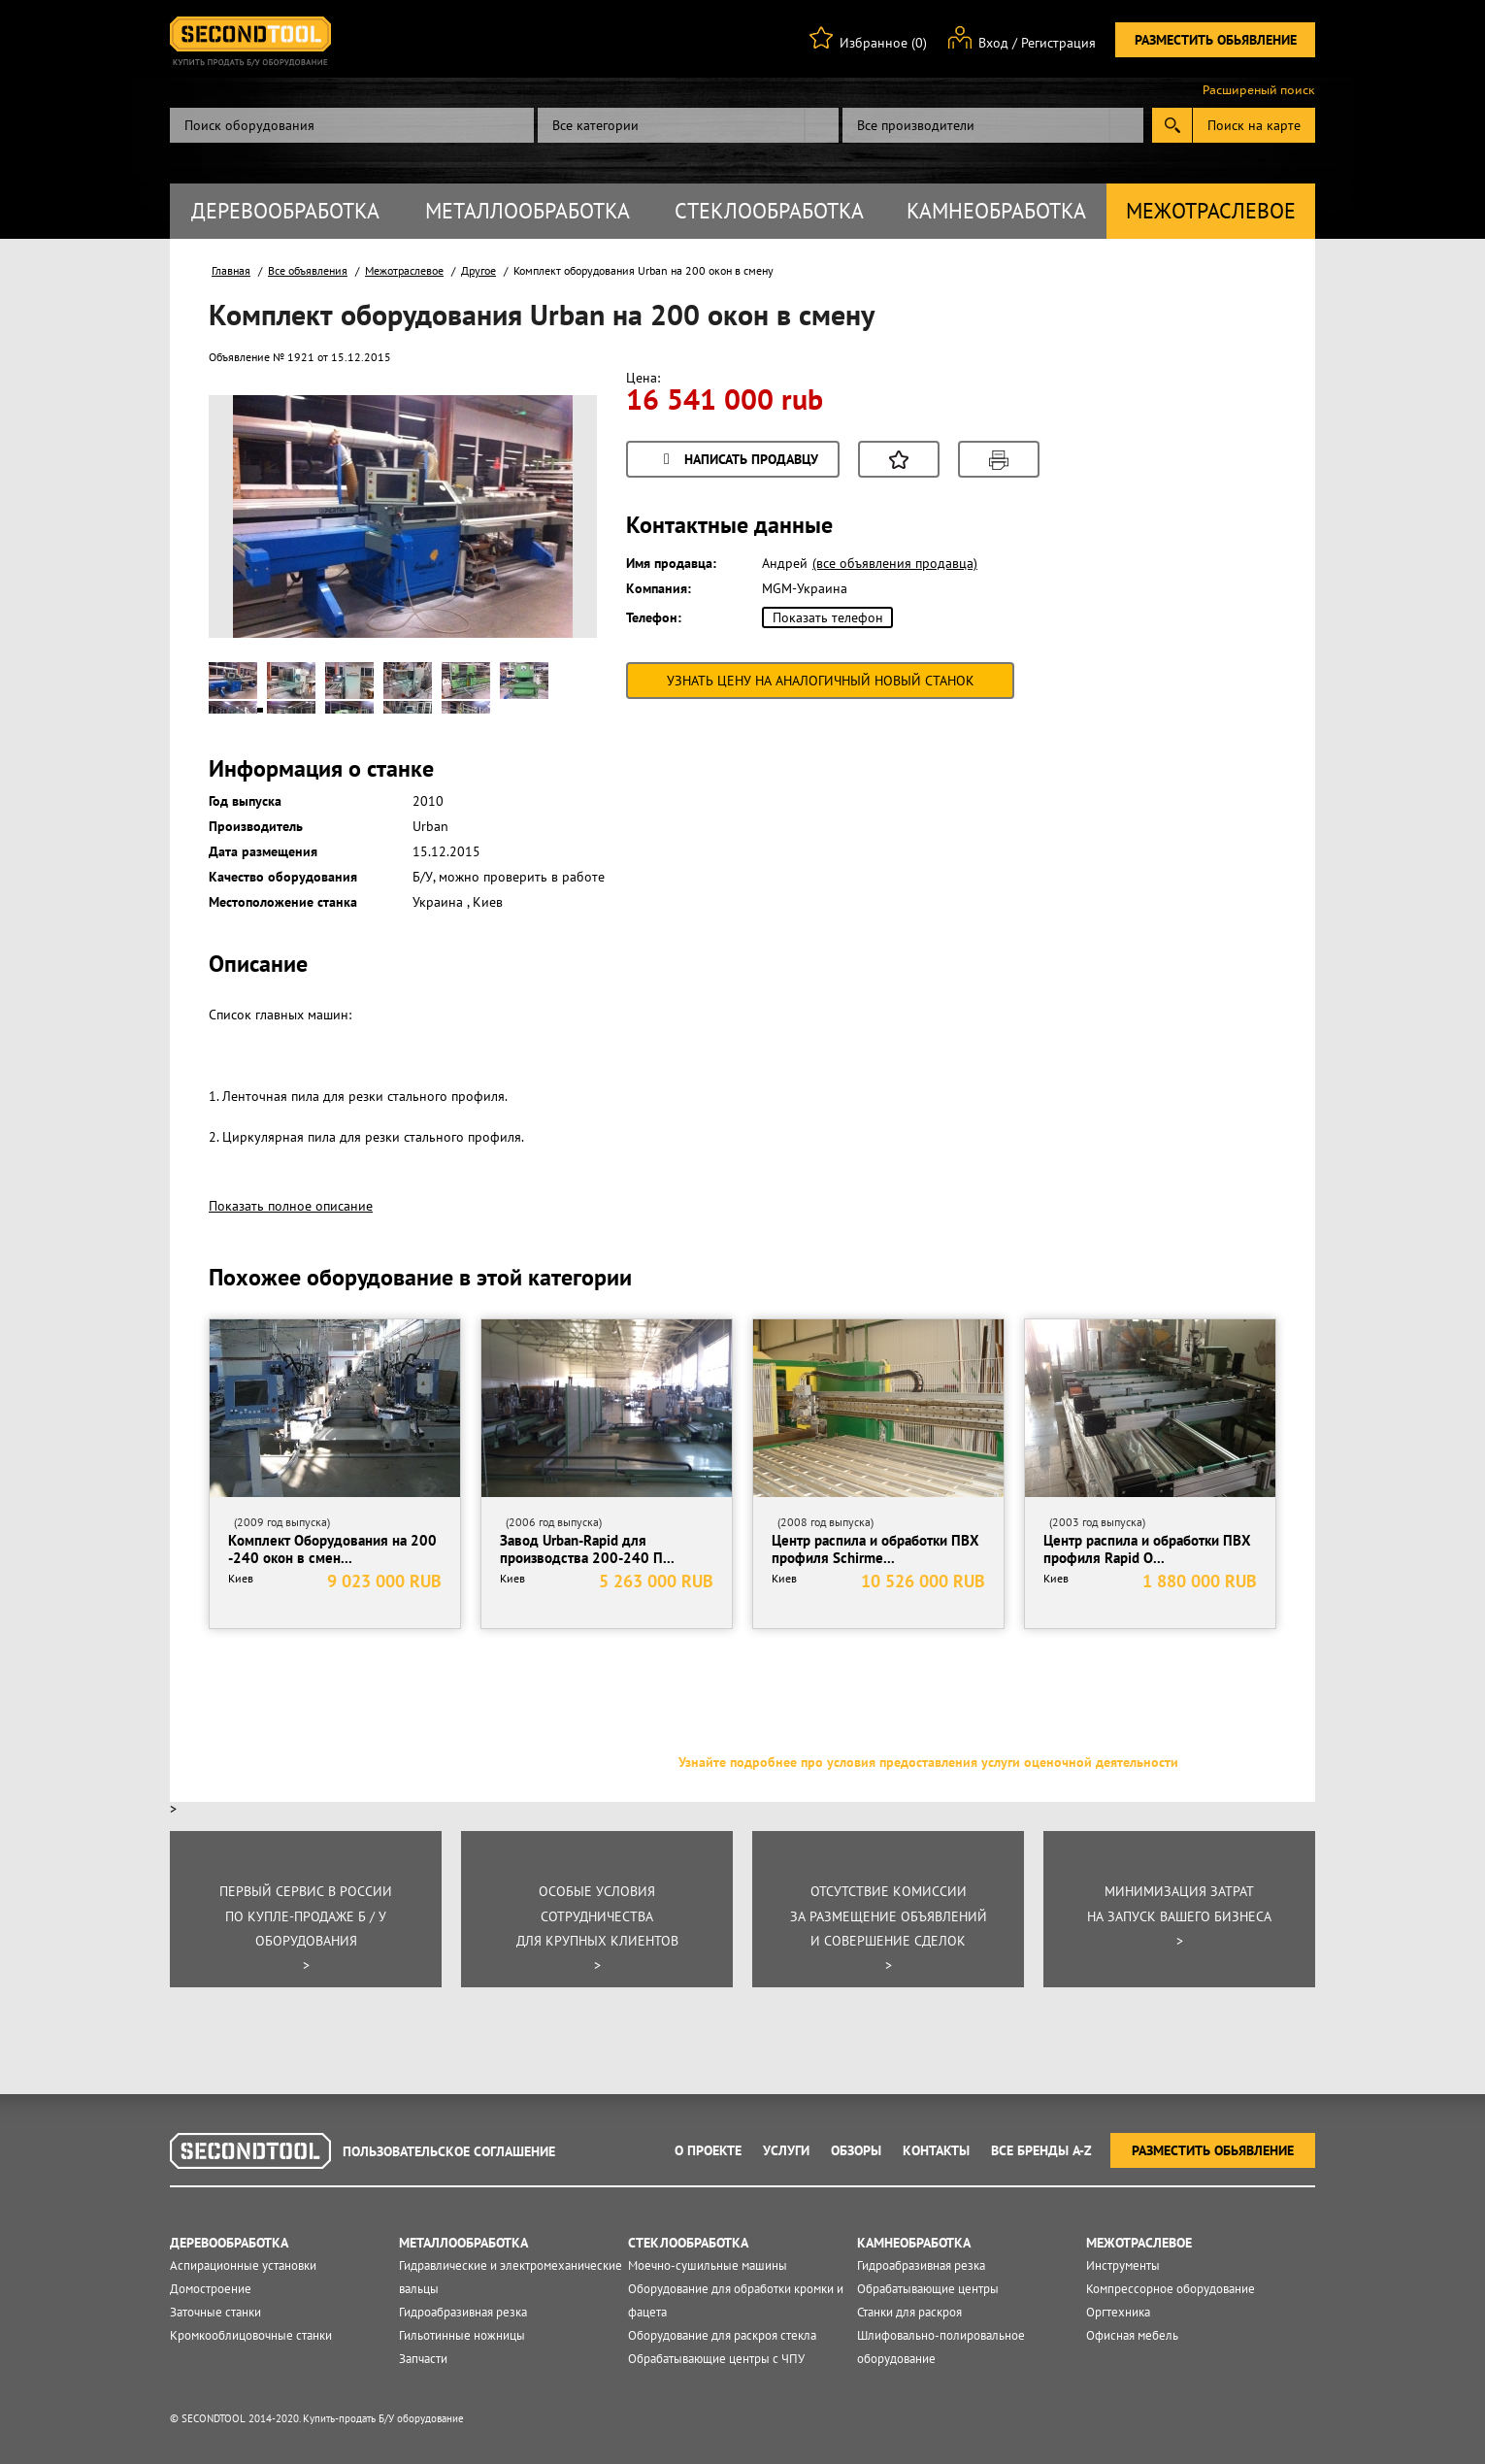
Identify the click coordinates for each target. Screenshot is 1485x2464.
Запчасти (423, 2358)
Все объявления (307, 270)
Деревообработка (285, 210)
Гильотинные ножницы (462, 2335)
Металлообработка (527, 210)
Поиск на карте (1254, 125)
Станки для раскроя (909, 2312)
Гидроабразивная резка (463, 2312)
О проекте (708, 2150)
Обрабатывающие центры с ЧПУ (716, 2358)
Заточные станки (215, 2312)
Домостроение (210, 2289)
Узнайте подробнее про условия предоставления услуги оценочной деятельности (928, 1762)
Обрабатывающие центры (928, 2289)
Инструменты (1123, 2265)
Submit (1172, 125)
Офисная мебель (1132, 2335)
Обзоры (856, 2150)
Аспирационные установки (243, 2265)
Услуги (786, 2150)
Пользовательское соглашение (449, 2151)
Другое (478, 270)
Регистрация (1058, 42)
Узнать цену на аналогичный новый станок (820, 680)
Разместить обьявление (1216, 40)
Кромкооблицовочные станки (251, 2335)
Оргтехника (1118, 2312)
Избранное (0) (883, 42)
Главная (231, 270)
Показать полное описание (291, 1206)
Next (547, 547)
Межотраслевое (1211, 210)
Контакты (936, 2150)
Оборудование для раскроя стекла (722, 2335)
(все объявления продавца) (894, 563)
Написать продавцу (737, 460)
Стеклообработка (769, 210)
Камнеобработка (996, 210)
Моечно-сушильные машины (707, 2265)
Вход (993, 42)
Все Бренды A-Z (1041, 2150)
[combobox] (688, 125)
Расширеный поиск (1259, 90)
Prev (258, 547)
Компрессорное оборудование (1170, 2289)
